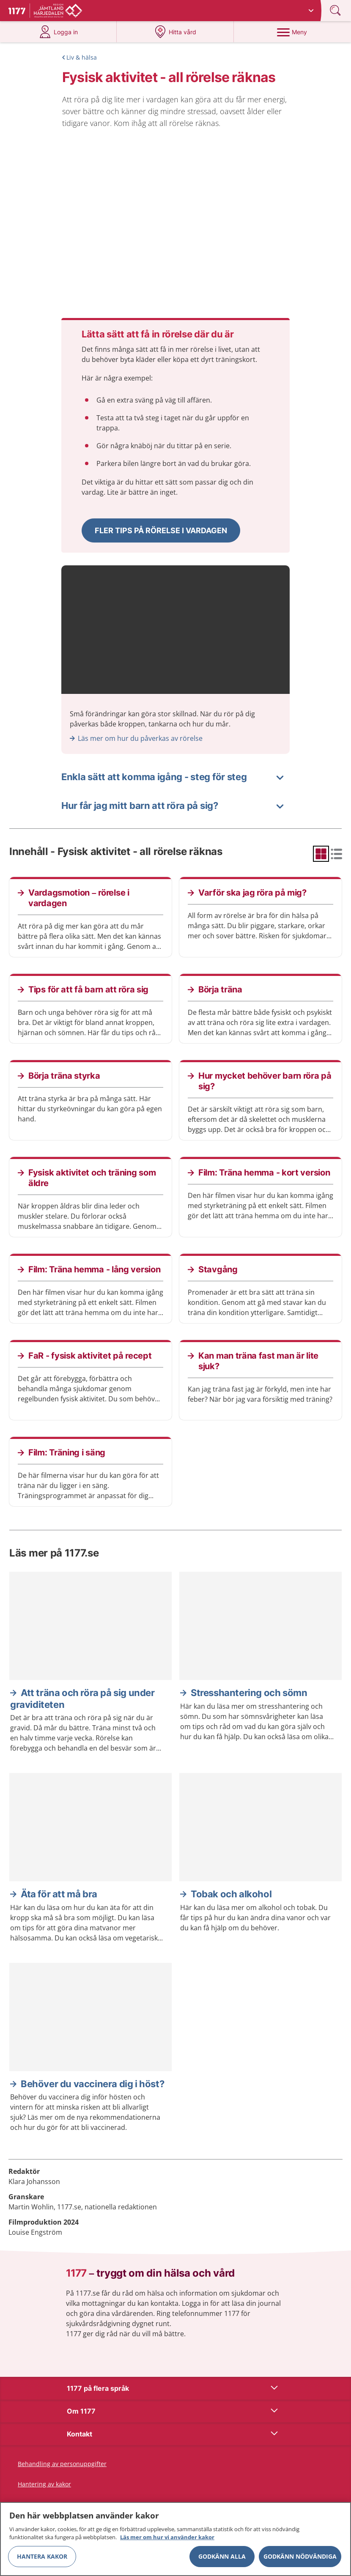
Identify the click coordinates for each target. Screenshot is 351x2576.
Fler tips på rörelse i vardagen (161, 530)
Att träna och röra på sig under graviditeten (82, 1698)
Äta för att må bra (59, 1893)
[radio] (320, 853)
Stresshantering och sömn (249, 1692)
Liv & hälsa (81, 57)
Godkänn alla (222, 2556)
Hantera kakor (42, 2556)
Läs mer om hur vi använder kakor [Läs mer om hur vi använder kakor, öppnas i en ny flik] (167, 2537)
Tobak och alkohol (231, 1893)
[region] (175, 2539)
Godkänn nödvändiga (300, 2556)
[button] (161, 530)
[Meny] (292, 31)
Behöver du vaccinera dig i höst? (92, 2083)
